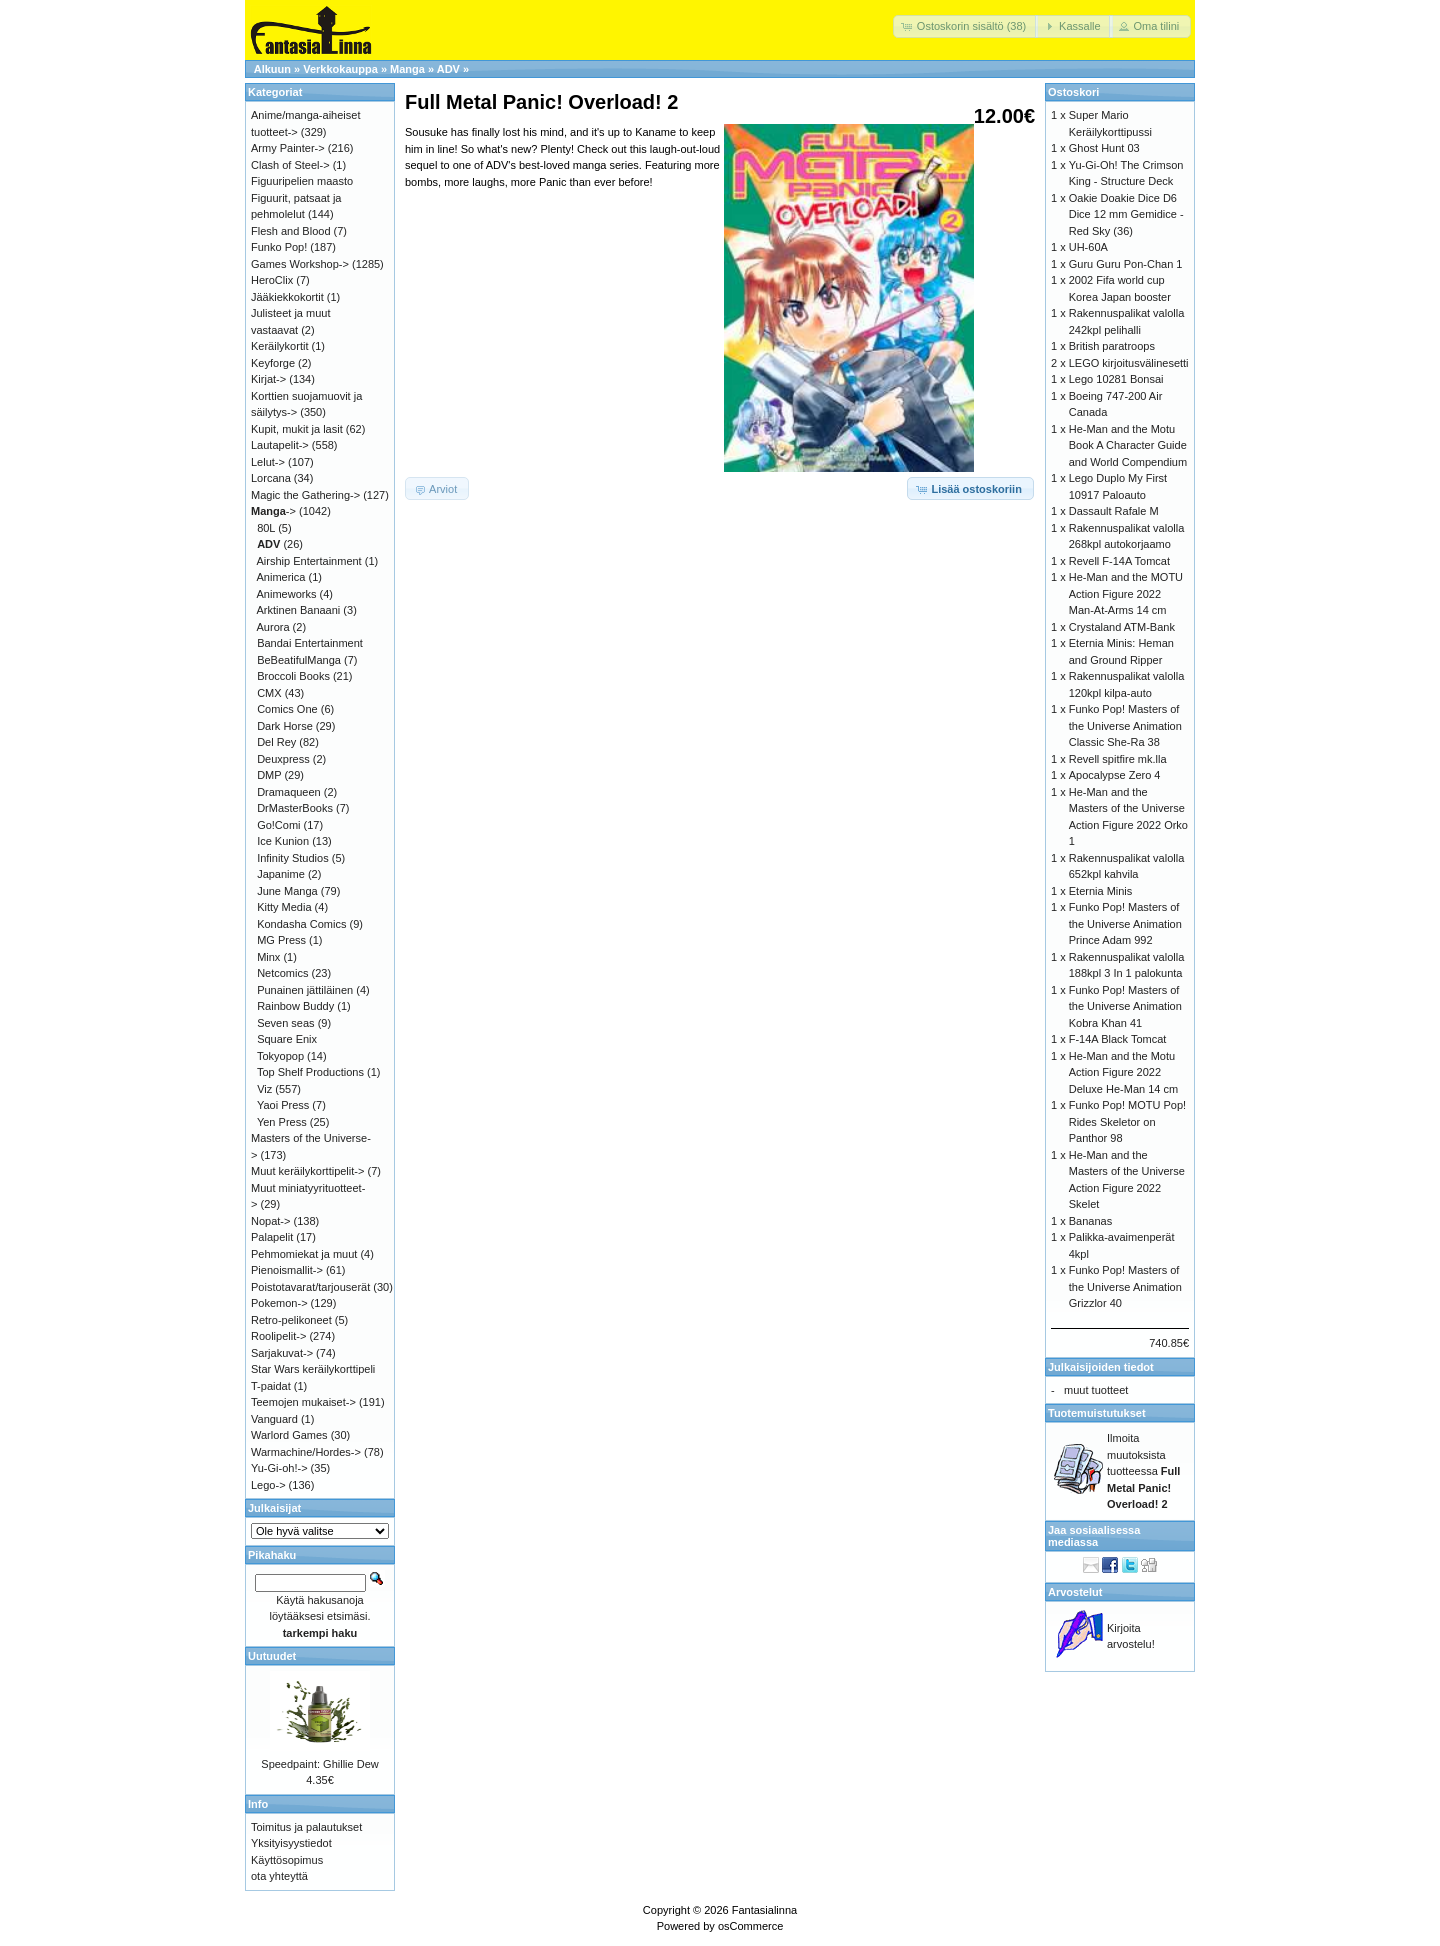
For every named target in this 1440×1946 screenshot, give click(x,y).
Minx (268, 957)
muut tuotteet (1096, 1390)
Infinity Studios (293, 858)
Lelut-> (268, 462)
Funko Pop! (279, 247)
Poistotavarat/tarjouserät (310, 1287)
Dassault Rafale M (1114, 511)
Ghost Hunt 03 (1104, 148)
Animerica (281, 577)
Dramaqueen (289, 792)
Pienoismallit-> (287, 1270)
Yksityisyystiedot (291, 1843)
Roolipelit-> (278, 1336)
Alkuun (272, 69)
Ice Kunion (283, 841)
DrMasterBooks (295, 808)
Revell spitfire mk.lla (1118, 759)
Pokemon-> (279, 1303)
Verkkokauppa (340, 69)
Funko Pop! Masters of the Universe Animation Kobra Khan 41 (1125, 1006)
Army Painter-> (288, 148)
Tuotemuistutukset (1097, 1413)
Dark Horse (285, 726)
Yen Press (282, 1122)
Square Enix (287, 1039)
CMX (269, 693)
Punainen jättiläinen (305, 990)
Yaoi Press (283, 1105)
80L (266, 528)
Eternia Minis (1101, 891)
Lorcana (271, 478)
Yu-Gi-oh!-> (279, 1468)
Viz (264, 1089)
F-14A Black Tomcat (1118, 1039)
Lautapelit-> (280, 445)
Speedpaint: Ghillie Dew (319, 1764)
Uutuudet (272, 1656)
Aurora (273, 627)
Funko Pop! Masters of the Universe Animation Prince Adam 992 (1125, 923)
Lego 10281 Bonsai (1116, 379)
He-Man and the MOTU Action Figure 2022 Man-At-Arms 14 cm (1126, 593)
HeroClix (272, 280)
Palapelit (272, 1237)
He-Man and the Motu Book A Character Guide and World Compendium (1128, 445)
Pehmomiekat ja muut (304, 1254)
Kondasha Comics (301, 924)
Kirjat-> (268, 379)
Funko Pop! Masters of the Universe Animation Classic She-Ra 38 (1125, 725)
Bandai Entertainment (310, 643)
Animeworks (287, 594)
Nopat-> (270, 1221)
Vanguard (274, 1419)
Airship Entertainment (309, 561)
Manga (407, 69)
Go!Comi (278, 825)
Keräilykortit (279, 346)
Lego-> (268, 1485)
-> (273, 511)
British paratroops (1112, 346)
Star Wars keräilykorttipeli (313, 1369)
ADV (448, 69)
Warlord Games (289, 1435)
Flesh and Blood (291, 231)
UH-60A (1088, 247)
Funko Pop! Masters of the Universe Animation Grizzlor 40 (1125, 1286)
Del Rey (276, 742)
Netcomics (282, 973)
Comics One (287, 709)
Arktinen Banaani (299, 610)
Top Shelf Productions (310, 1072)
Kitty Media (284, 907)
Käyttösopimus (287, 1860)
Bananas (1090, 1221)
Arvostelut (1075, 1592)
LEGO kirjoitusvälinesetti (1129, 363)
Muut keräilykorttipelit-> (307, 1171)
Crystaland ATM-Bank (1122, 627)
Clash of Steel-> (290, 165)
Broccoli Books (293, 676)
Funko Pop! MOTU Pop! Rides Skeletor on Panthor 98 (1127, 1121)
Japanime (281, 874)
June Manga (287, 891)
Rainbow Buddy (295, 1006)
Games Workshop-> (300, 264)
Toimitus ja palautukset (306, 1827)
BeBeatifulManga (299, 660)
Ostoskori (1073, 92)
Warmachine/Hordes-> (306, 1452)
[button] (966, 26)
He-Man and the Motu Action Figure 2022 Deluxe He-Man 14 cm (1123, 1072)
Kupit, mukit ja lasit (297, 429)
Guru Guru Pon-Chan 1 (1126, 264)
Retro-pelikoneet (291, 1320)
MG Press (281, 940)
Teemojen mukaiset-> (303, 1402)
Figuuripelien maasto (302, 181)
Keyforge (273, 363)
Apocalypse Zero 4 (1115, 775)
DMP (269, 775)
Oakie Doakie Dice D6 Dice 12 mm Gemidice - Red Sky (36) (1126, 214)
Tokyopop (280, 1056)
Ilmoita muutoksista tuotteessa (1143, 1471)
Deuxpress (283, 759)
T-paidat (271, 1386)
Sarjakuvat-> (282, 1353)
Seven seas (285, 1023)
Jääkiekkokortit (287, 297)
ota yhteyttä (279, 1876)
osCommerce (750, 1926)
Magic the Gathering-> (305, 495)
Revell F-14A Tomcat (1119, 561)
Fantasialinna (764, 1910)
